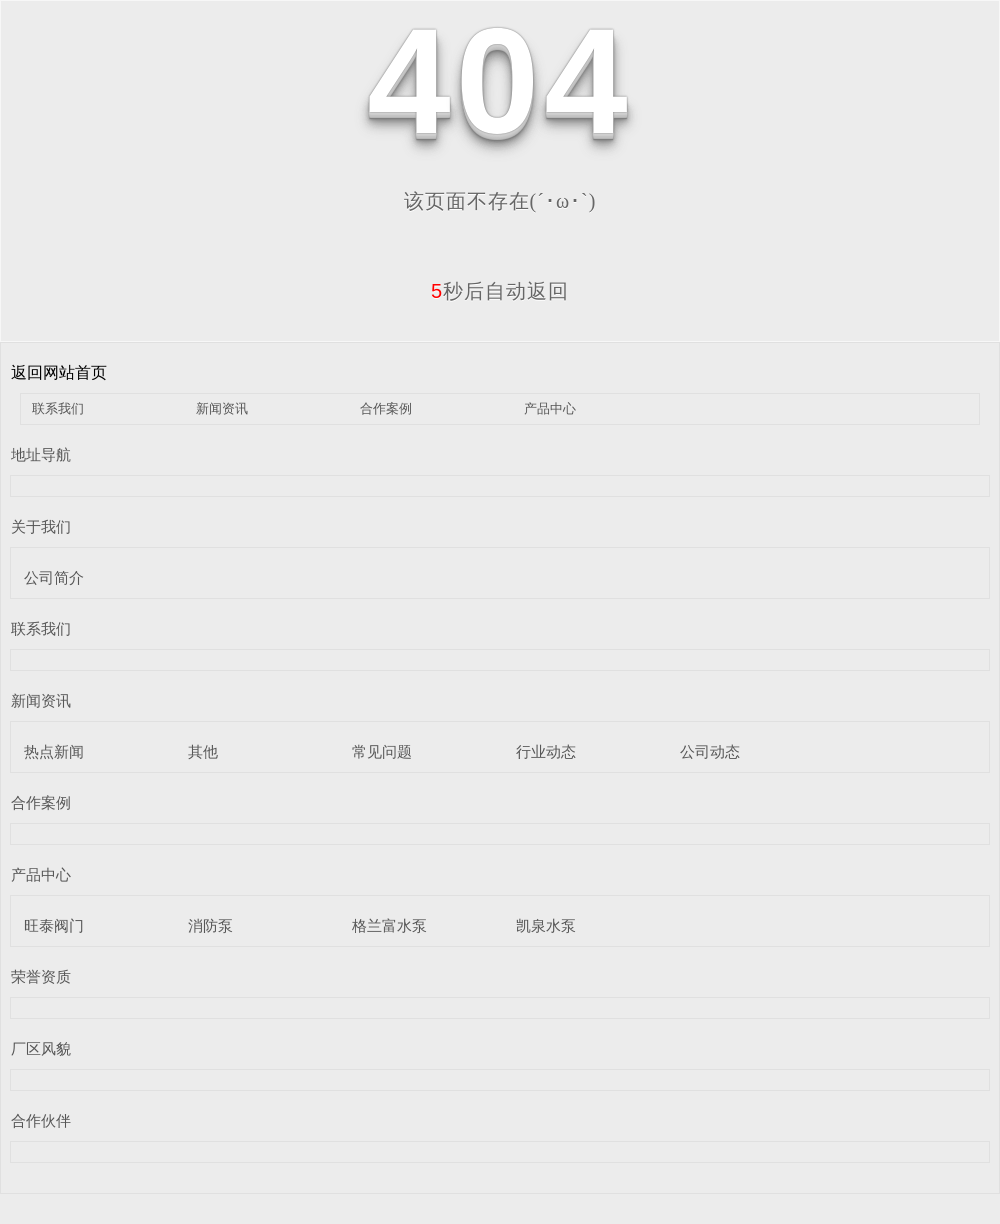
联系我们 (58, 408)
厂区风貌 (41, 1048)
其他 (203, 751)
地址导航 (41, 454)
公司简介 (54, 577)
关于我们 (41, 526)
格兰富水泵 (389, 925)
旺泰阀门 (54, 925)
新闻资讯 (222, 408)
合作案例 (386, 408)
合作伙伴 (41, 1120)
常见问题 (382, 751)
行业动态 (546, 751)
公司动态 (710, 751)
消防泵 (210, 925)
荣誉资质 (41, 976)
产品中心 (550, 408)
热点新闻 (54, 751)
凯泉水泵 (546, 925)
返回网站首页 (59, 372)
